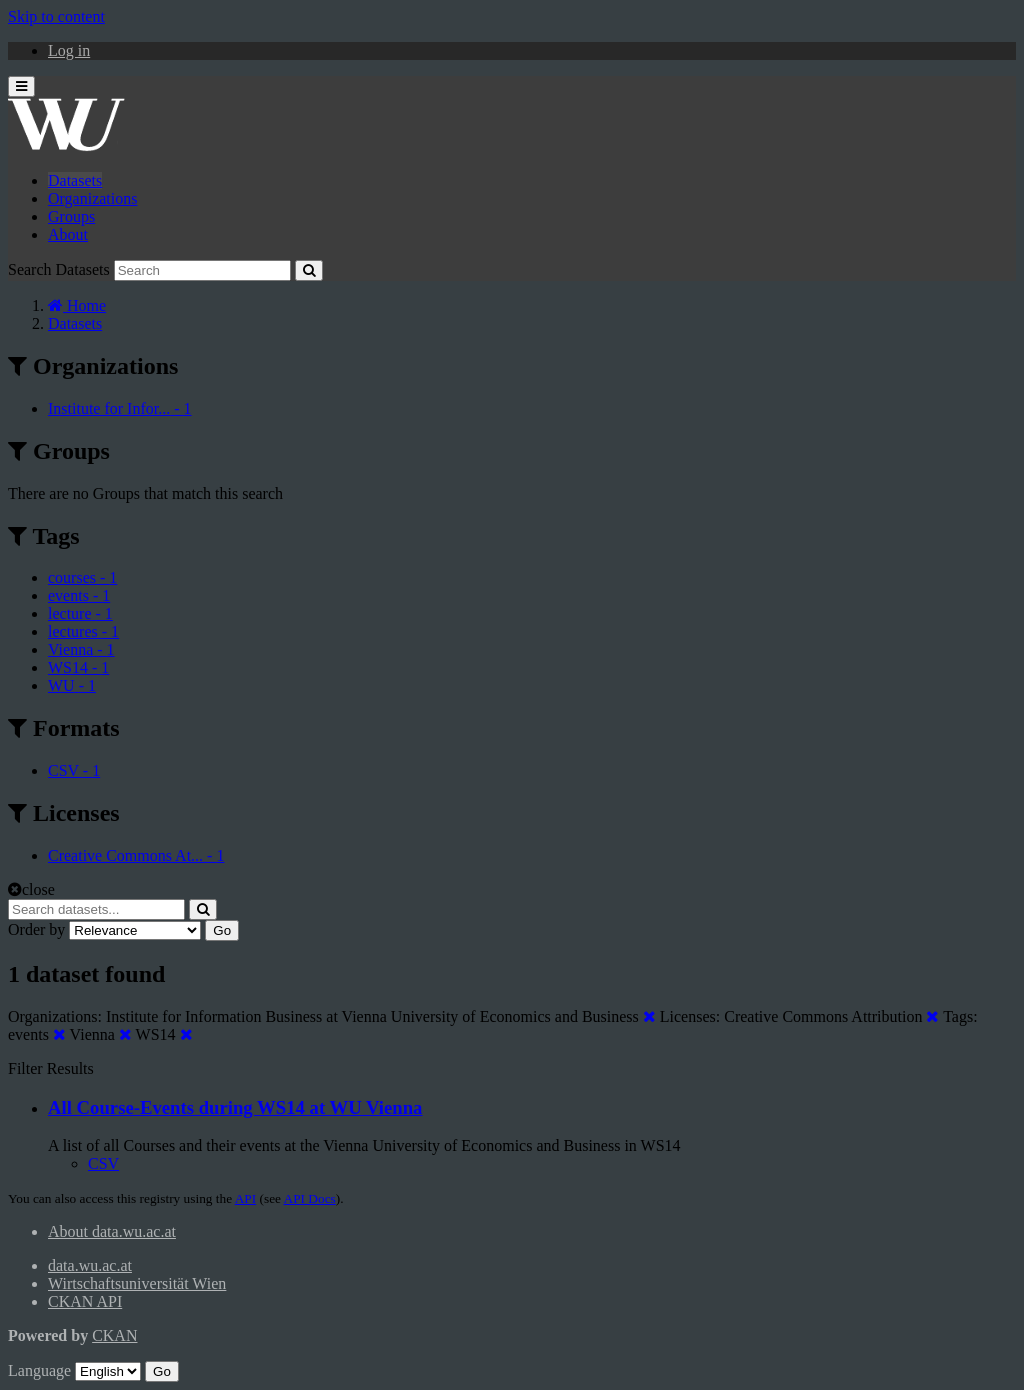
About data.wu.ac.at (112, 1231)
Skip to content (56, 16)
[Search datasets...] (96, 909)
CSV (103, 1163)
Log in (69, 50)
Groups (71, 216)
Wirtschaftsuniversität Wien (137, 1283)
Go (222, 930)
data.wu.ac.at (90, 1265)
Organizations (92, 198)
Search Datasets (59, 269)
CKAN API (85, 1301)
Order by (36, 929)
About (68, 234)
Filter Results (51, 1068)
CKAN (114, 1335)
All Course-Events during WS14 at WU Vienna (235, 1107)
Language (39, 1370)
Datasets (75, 180)
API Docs (310, 1198)
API (245, 1198)
